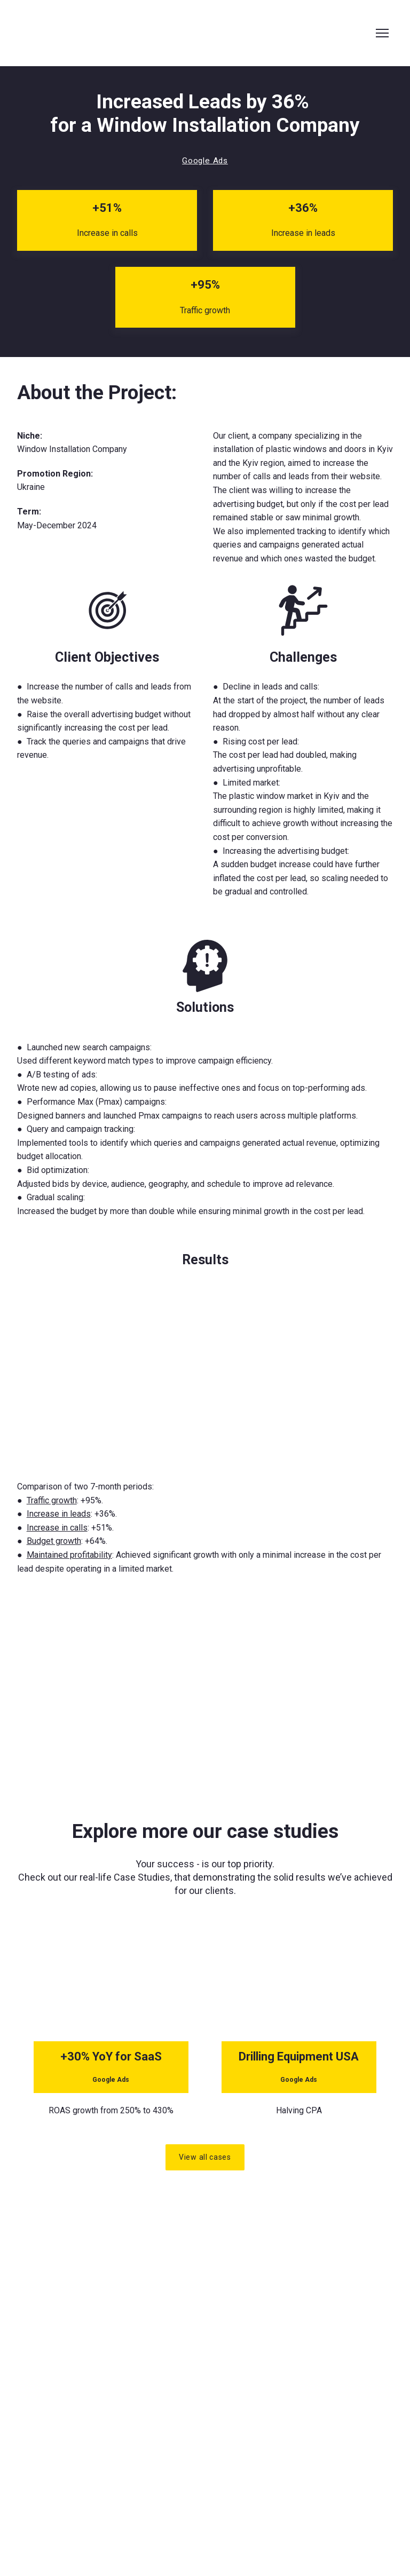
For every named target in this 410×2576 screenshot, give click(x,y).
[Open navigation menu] (382, 33)
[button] (205, 160)
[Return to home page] (109, 33)
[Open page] (111, 1991)
